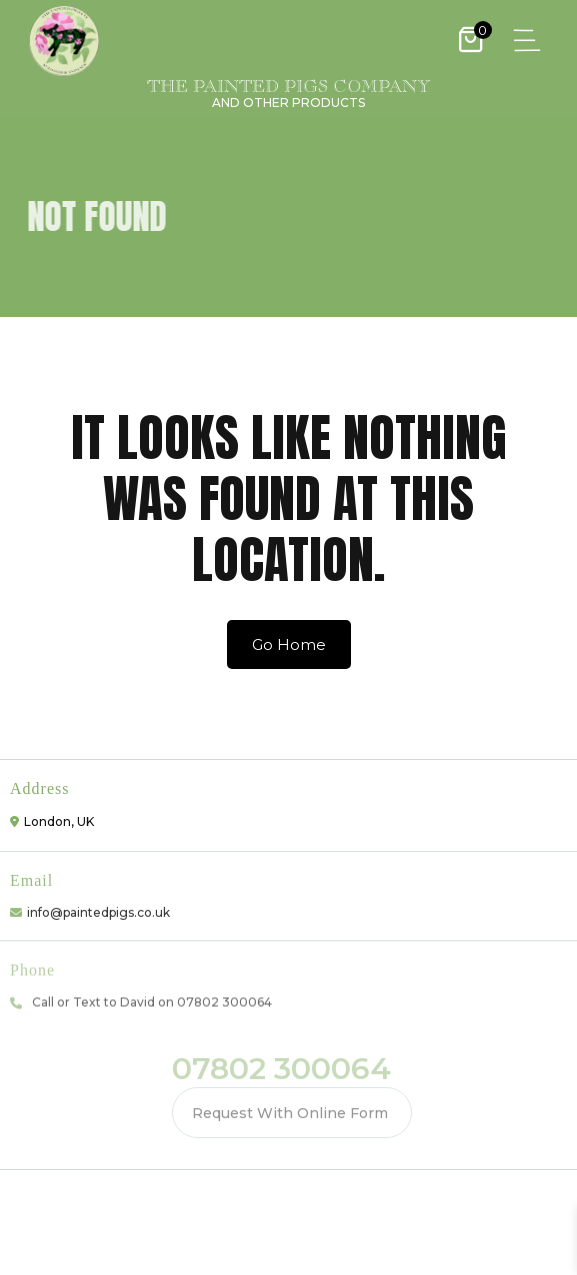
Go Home (289, 644)
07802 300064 (281, 1066)
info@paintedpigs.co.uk (98, 908)
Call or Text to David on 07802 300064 (152, 998)
